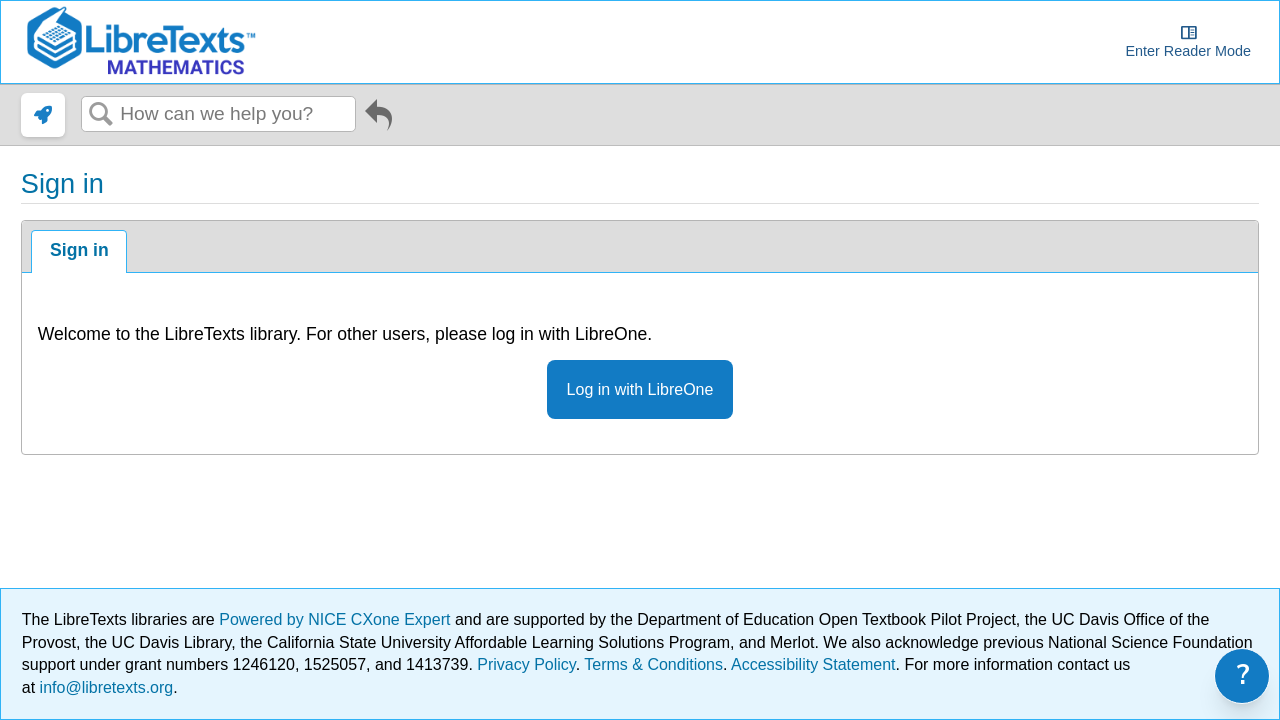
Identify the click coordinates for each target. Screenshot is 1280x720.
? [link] (1243, 675)
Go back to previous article (378, 119)
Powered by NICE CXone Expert (337, 619)
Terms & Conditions (653, 664)
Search (101, 115)
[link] (43, 115)
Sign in (79, 250)
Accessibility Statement (813, 664)
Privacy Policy (526, 664)
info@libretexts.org (104, 687)
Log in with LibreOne (640, 389)
